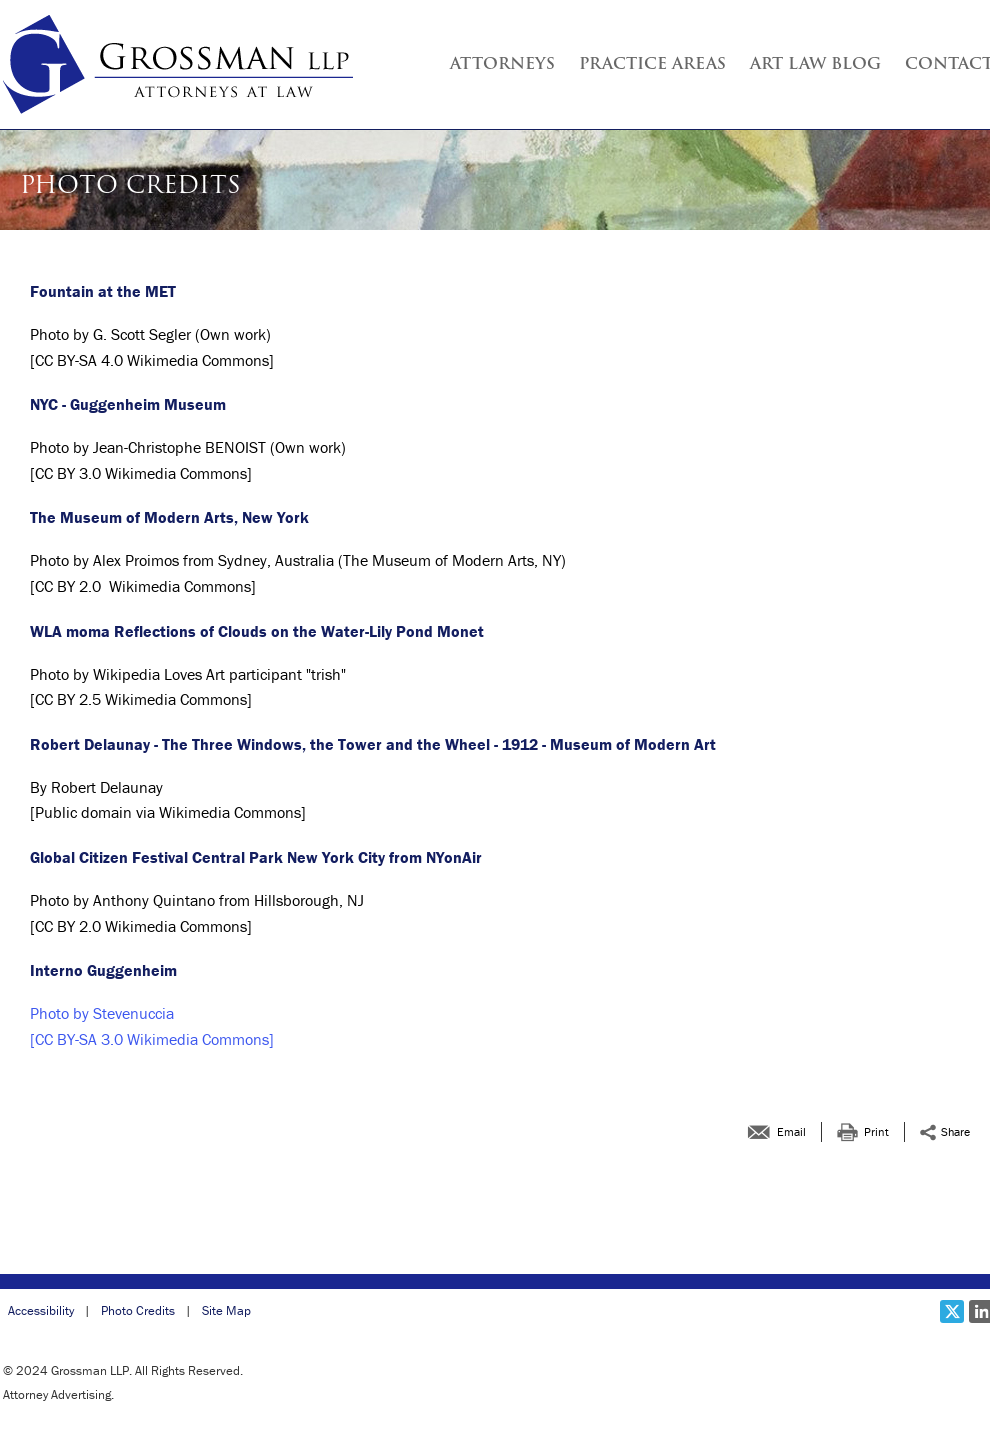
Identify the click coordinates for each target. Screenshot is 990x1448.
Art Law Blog (815, 65)
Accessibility (41, 1310)
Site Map (226, 1310)
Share (955, 1131)
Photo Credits (138, 1310)
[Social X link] (952, 1311)
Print (876, 1131)
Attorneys (502, 65)
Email (791, 1131)
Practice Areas (652, 65)
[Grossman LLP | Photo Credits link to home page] (178, 64)
